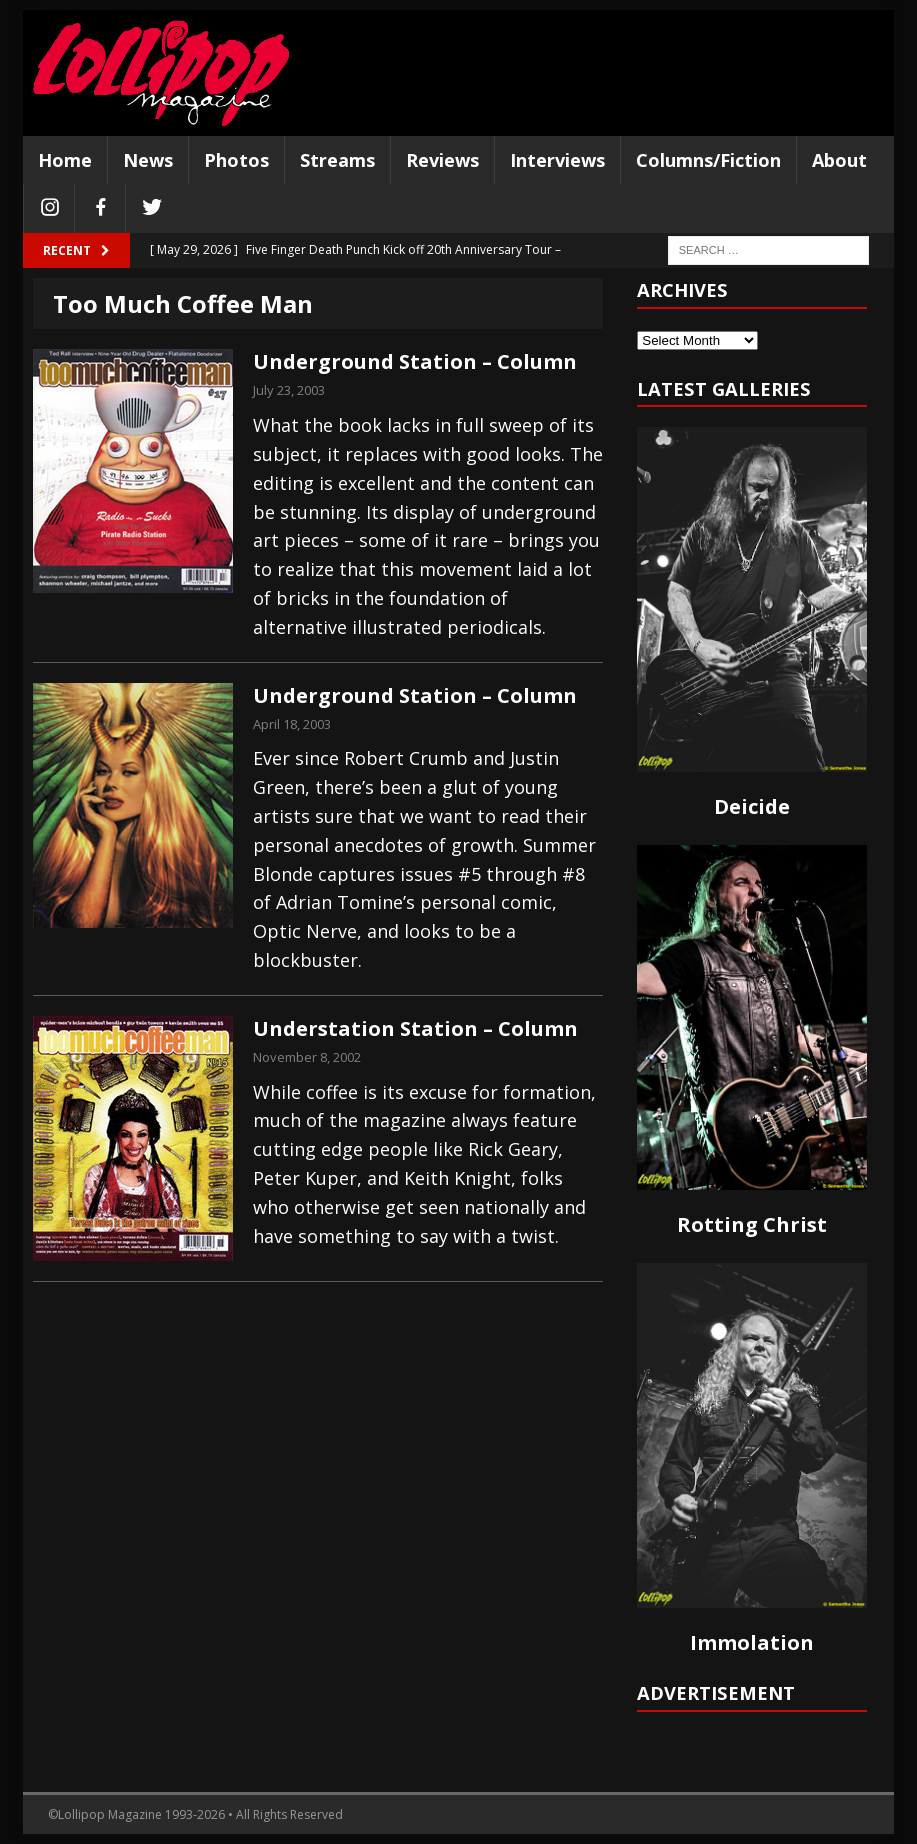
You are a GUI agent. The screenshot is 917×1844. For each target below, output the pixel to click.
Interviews (557, 160)
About (839, 160)
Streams (337, 160)
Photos (236, 160)
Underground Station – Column (415, 361)
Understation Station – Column (415, 1028)
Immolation (752, 1642)
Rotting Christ (752, 1224)
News (148, 160)
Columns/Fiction (708, 160)
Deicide (752, 806)
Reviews (442, 160)
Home (65, 160)
